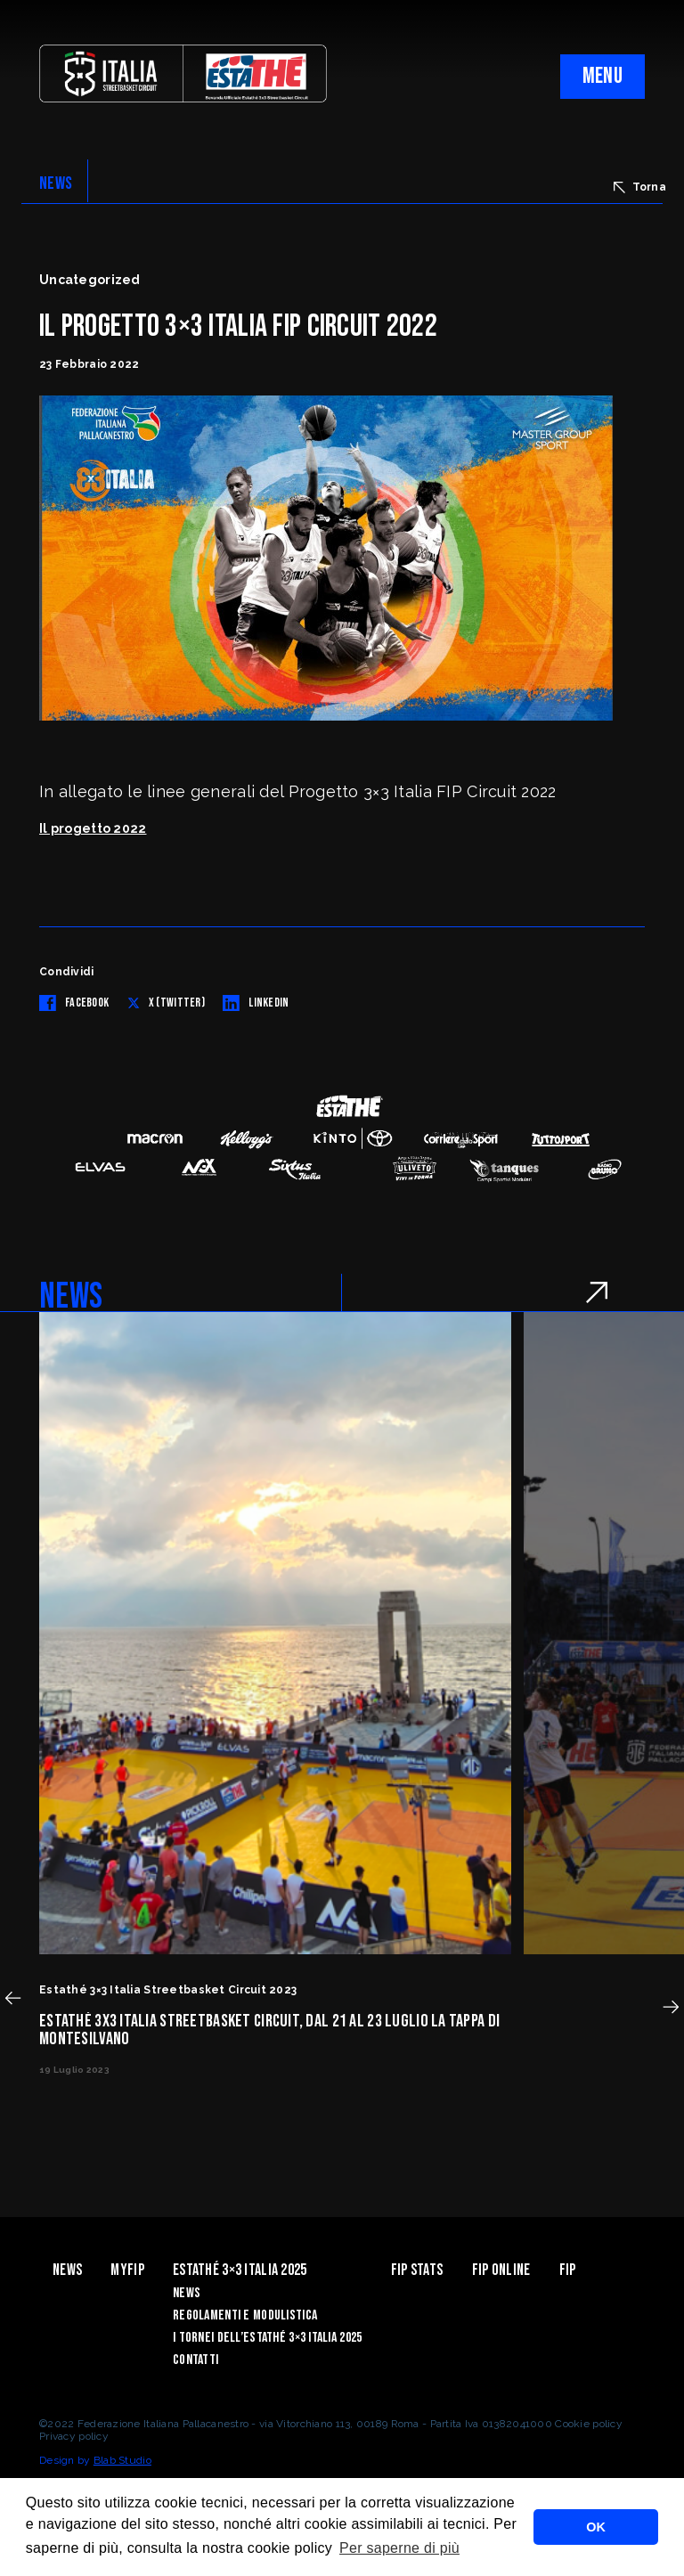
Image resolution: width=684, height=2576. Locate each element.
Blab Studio (122, 2460)
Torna (640, 187)
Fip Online (501, 2270)
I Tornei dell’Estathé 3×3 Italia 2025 (267, 2337)
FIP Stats (417, 2270)
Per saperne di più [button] (399, 2548)
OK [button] (596, 2527)
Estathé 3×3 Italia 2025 (239, 2270)
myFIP (126, 2270)
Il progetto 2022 (92, 828)
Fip (567, 2270)
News (67, 2270)
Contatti (195, 2360)
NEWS (55, 183)
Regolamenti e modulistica (245, 2315)
